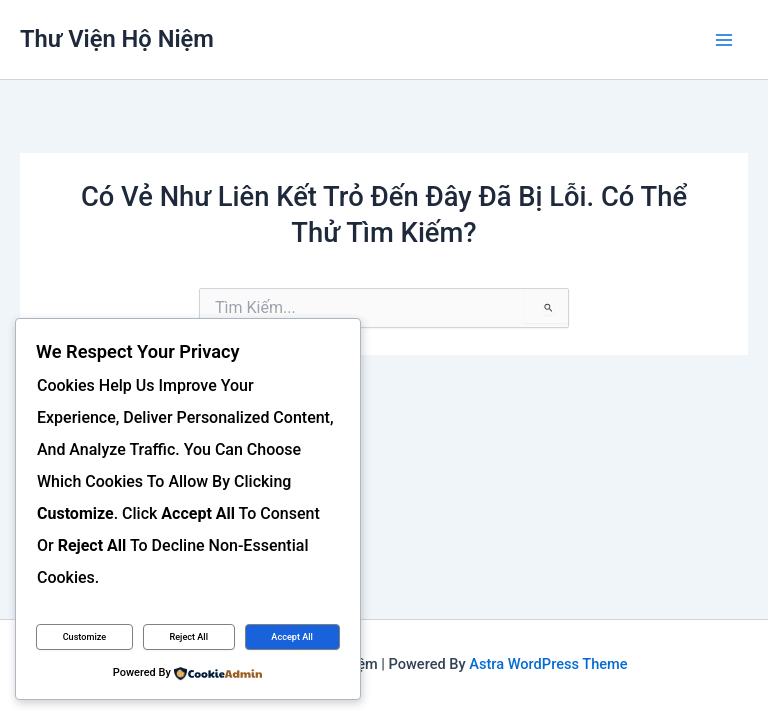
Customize (84, 637)
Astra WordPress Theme (548, 664)
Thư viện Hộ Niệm (117, 39)
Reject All (188, 637)
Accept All (292, 637)
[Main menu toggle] (724, 39)
